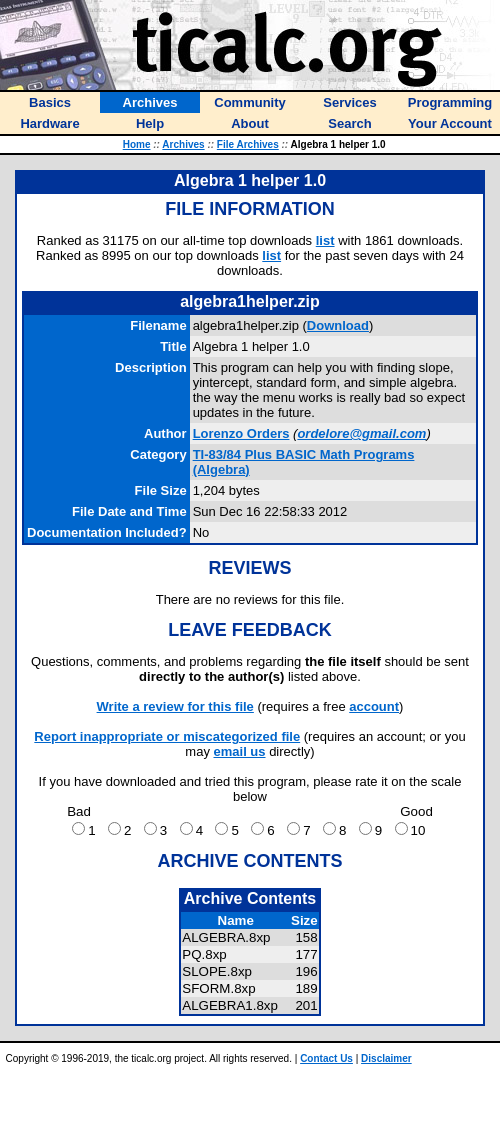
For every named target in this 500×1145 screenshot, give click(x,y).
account (374, 706)
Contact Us (326, 1058)
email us (240, 751)
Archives (183, 144)
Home (137, 144)
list (325, 240)
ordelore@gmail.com (361, 433)
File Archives (248, 144)
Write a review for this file (175, 706)
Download (338, 325)
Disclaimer (386, 1058)
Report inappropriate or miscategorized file (167, 736)
